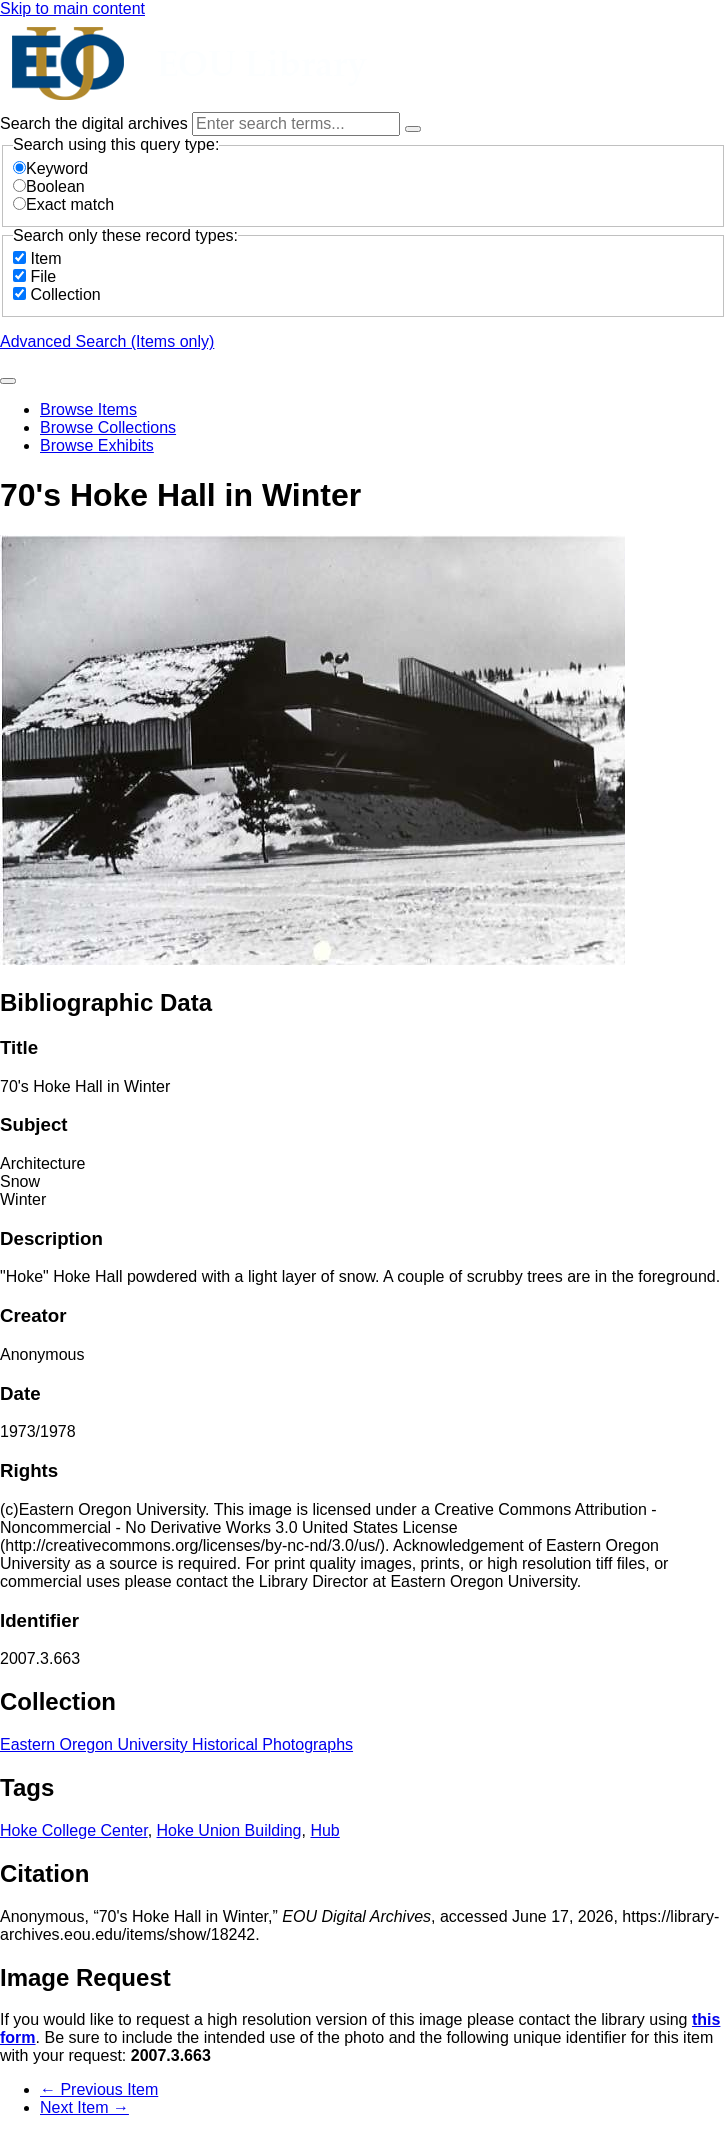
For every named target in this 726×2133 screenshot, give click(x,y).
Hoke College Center (74, 1830)
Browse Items (88, 409)
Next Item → (84, 2107)
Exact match (63, 204)
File (43, 276)
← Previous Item (99, 2089)
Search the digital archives (96, 123)
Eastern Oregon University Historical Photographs (176, 1744)
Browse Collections (108, 427)
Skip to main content (72, 8)
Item (45, 258)
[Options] (413, 129)
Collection (65, 294)
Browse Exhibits (97, 445)
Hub (324, 1830)
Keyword (50, 168)
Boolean (49, 186)
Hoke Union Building (229, 1830)
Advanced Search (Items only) (107, 341)
